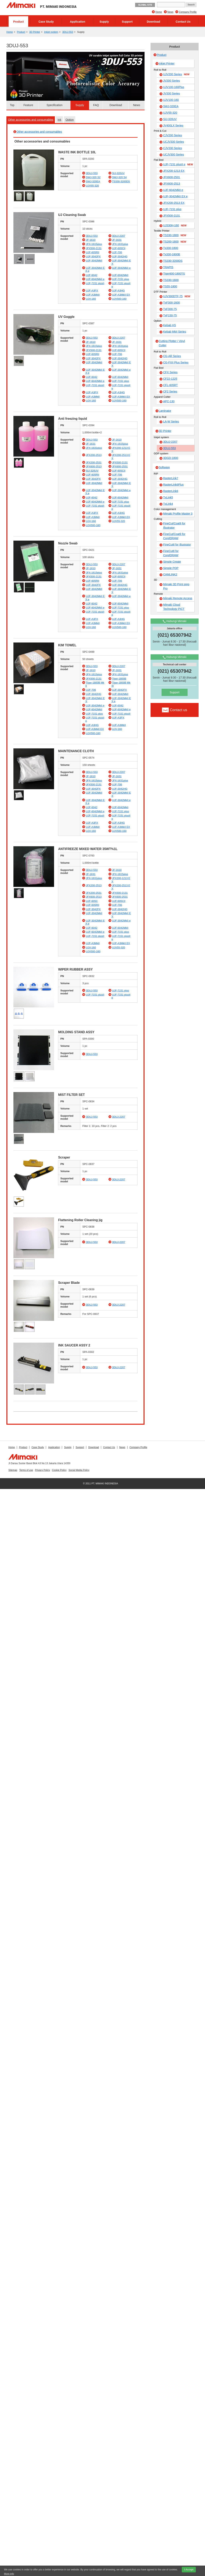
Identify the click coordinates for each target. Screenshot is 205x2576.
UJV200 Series (176, 74)
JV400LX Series (173, 125)
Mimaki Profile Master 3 (177, 513)
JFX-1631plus (120, 244)
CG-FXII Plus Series (175, 362)
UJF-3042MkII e (121, 267)
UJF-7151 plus (120, 279)
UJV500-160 (119, 298)
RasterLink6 (170, 491)
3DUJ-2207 (118, 235)
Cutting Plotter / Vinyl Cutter (172, 343)
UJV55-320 (92, 185)
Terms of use (26, 1470)
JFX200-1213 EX (174, 170)
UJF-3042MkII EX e (175, 196)
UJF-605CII (118, 248)
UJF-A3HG (118, 290)
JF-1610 (90, 239)
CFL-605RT (170, 385)
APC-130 (169, 401)
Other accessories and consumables (30, 119)
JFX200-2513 (93, 455)
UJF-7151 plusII (95, 283)
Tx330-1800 (170, 248)
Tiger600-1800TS (174, 273)
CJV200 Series (172, 135)
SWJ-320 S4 (119, 177)
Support (127, 21)
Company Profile (188, 12)
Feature (28, 105)
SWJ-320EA (93, 181)
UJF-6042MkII (120, 275)
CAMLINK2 (170, 574)
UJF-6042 (91, 275)
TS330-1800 (174, 235)
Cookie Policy (59, 1470)
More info (9, 2573)
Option (69, 119)
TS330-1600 (171, 280)
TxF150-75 (170, 315)
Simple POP (170, 568)
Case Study (46, 21)
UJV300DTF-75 (176, 296)
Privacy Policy (42, 1470)
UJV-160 (91, 298)
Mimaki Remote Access (177, 598)
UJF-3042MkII (94, 260)
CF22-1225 (170, 378)
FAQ (96, 105)
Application (77, 21)
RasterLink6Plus (173, 484)
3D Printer (34, 32)
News (170, 12)
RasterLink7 (170, 478)
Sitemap (12, 1470)
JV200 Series (171, 80)
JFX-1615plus (94, 244)
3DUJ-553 (67, 32)
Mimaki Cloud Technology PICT (174, 606)
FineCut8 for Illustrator (177, 544)
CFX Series (170, 372)
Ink (59, 119)
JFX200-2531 (93, 462)
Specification (54, 105)
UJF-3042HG (120, 256)
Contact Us (183, 21)
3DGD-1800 (170, 458)
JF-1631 (117, 239)
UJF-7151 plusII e (178, 164)
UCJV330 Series (173, 141)
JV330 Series (171, 93)
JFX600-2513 (93, 466)
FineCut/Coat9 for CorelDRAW (174, 536)
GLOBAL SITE (145, 5)
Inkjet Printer (167, 63)
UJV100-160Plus (173, 87)
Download (153, 21)
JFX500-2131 (93, 248)
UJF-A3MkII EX (121, 294)
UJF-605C (92, 901)
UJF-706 (117, 252)
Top (12, 105)
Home (159, 12)
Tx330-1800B (171, 254)
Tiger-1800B (119, 678)
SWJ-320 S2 (93, 177)
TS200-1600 (174, 242)
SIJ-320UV (118, 173)
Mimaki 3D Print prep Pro (176, 586)
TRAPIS (168, 267)
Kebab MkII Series (174, 331)
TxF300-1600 (171, 302)
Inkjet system (51, 32)
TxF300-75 (170, 309)
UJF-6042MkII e (95, 279)
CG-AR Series (172, 356)
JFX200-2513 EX (174, 202)
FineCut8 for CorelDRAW (171, 553)
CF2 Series (170, 391)
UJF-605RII (92, 252)
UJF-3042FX (93, 256)
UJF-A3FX (92, 290)
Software (164, 467)
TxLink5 (168, 497)
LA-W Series (171, 421)
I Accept (188, 2569)
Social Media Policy (78, 1470)
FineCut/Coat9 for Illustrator (174, 525)
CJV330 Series (172, 148)
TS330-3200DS (121, 181)
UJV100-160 (171, 99)
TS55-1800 (170, 286)
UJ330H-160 (175, 225)
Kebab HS (169, 325)
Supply (104, 21)
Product (18, 21)
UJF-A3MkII (93, 294)
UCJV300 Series (173, 154)
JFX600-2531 (120, 466)
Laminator (165, 410)
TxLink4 (168, 503)
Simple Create (172, 561)
